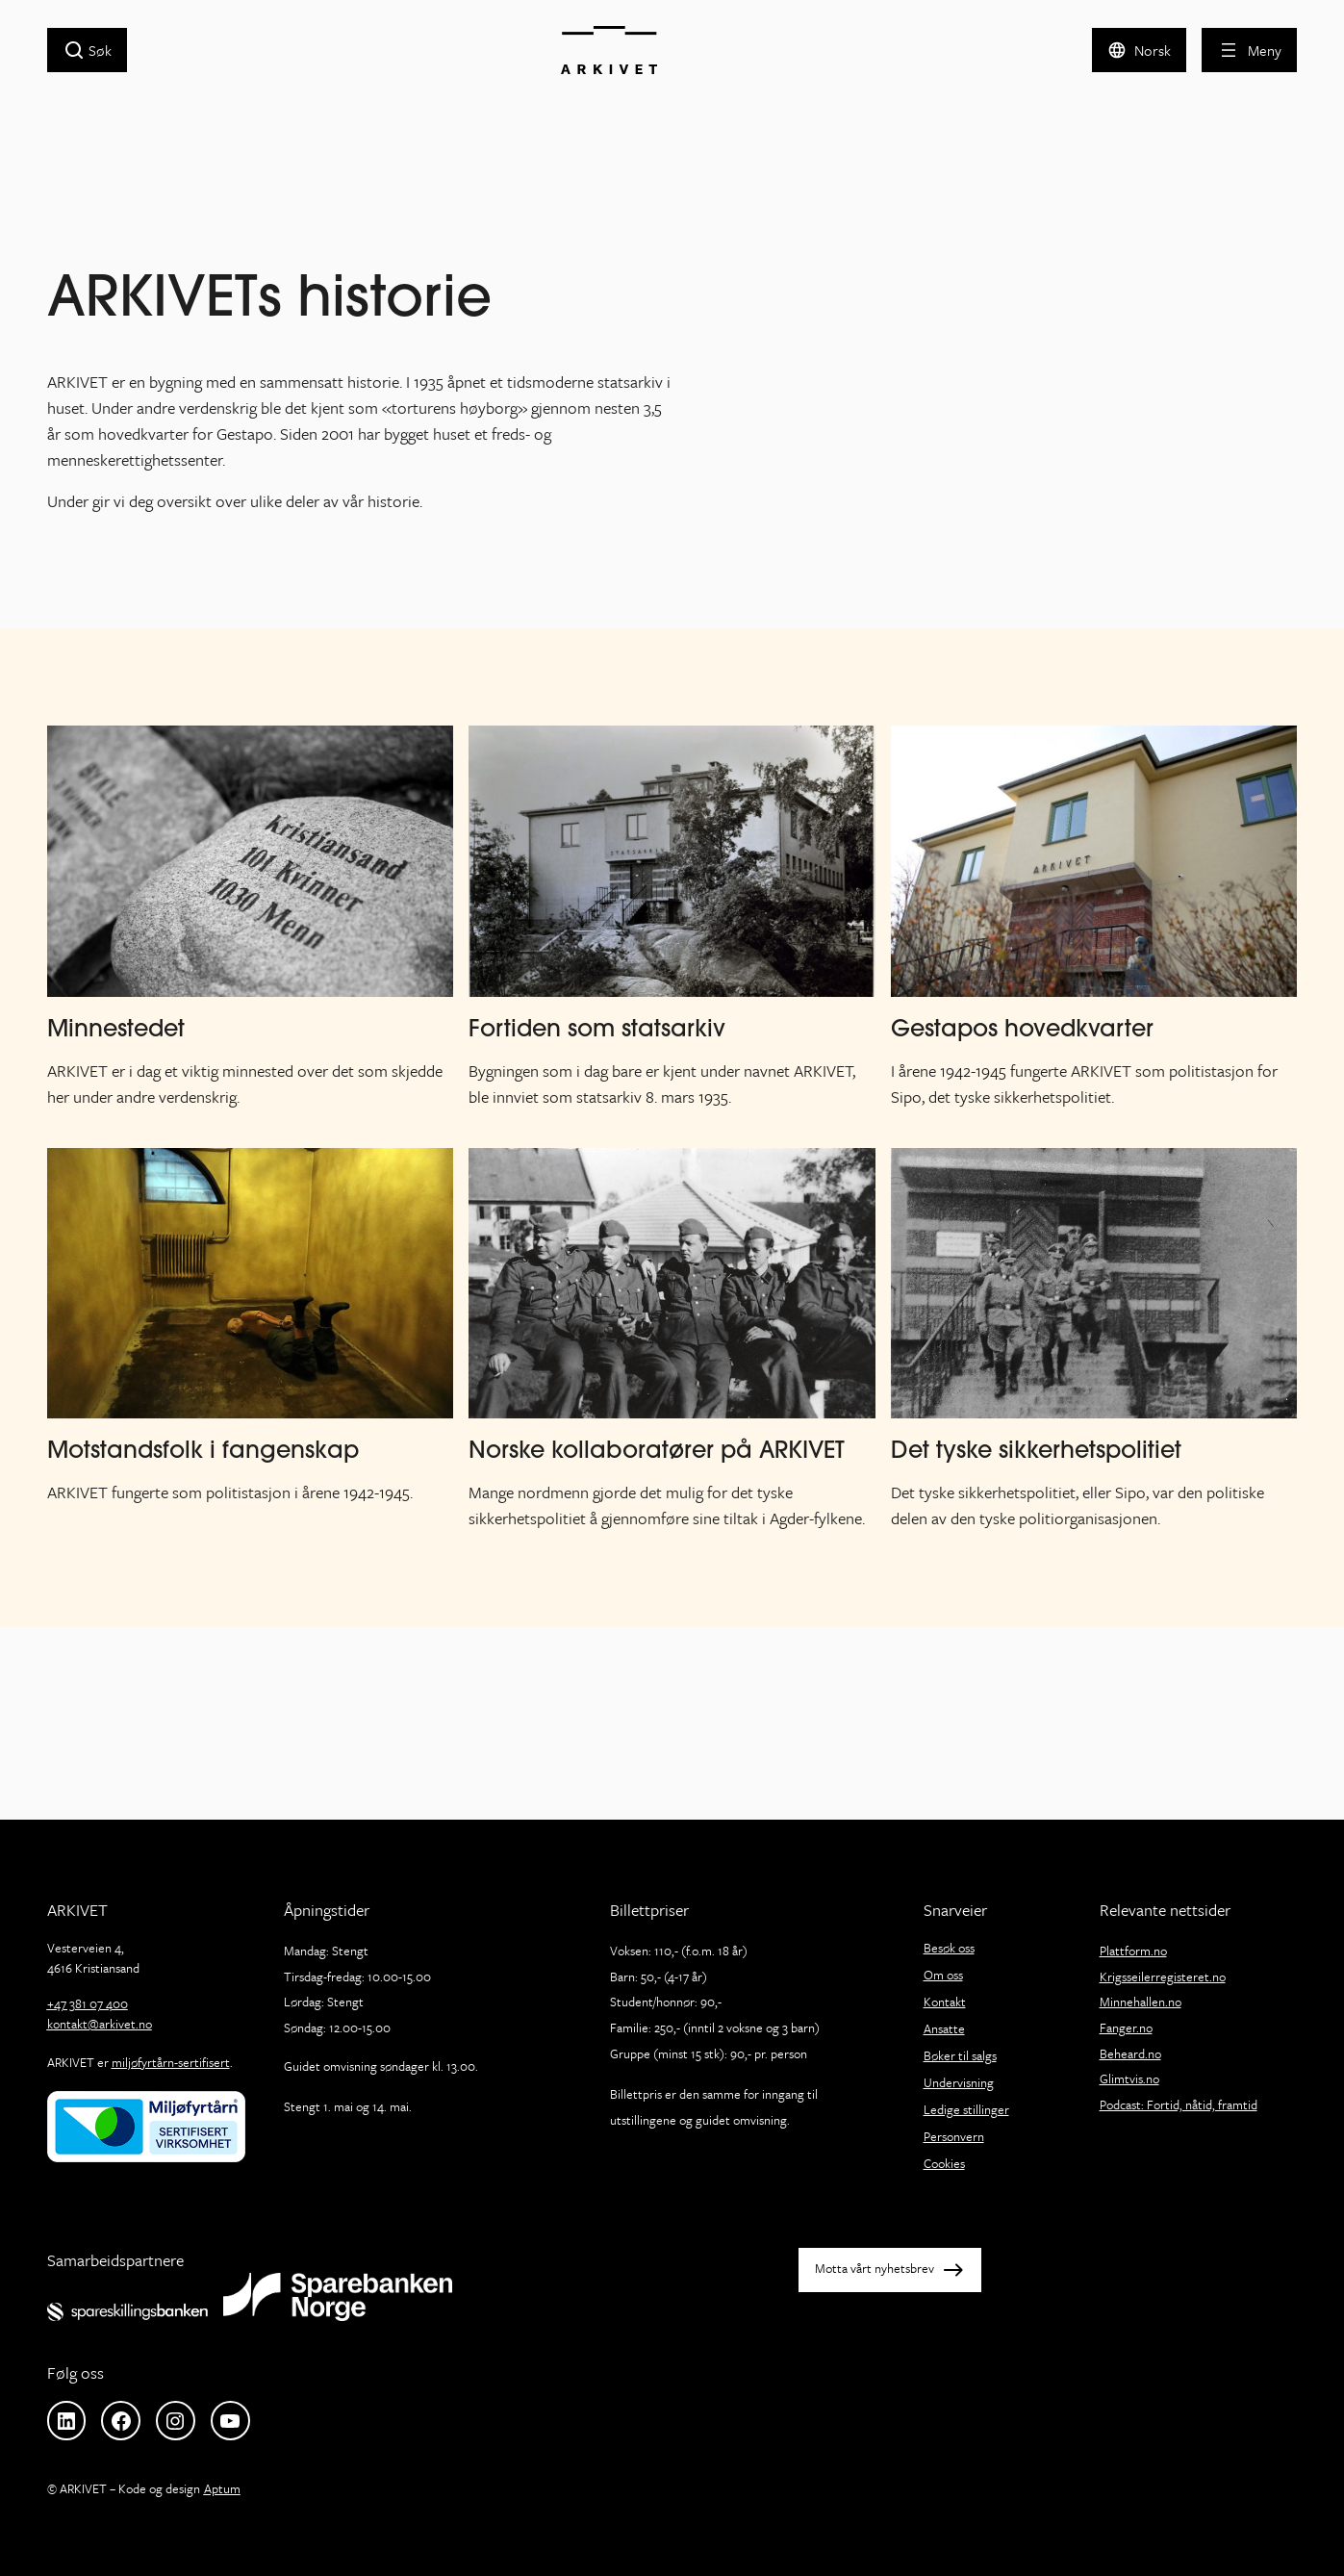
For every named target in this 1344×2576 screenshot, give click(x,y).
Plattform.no (1133, 1950)
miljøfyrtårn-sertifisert (171, 2062)
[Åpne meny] (1249, 50)
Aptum (222, 2488)
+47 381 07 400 (87, 2003)
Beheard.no (1130, 2053)
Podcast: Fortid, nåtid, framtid (1178, 2104)
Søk (100, 50)
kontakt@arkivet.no (99, 2023)
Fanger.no (1126, 2027)
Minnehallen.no (1140, 2001)
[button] (1139, 50)
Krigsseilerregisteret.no (1163, 1976)
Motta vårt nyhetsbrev (874, 2268)
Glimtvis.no (1129, 2078)
